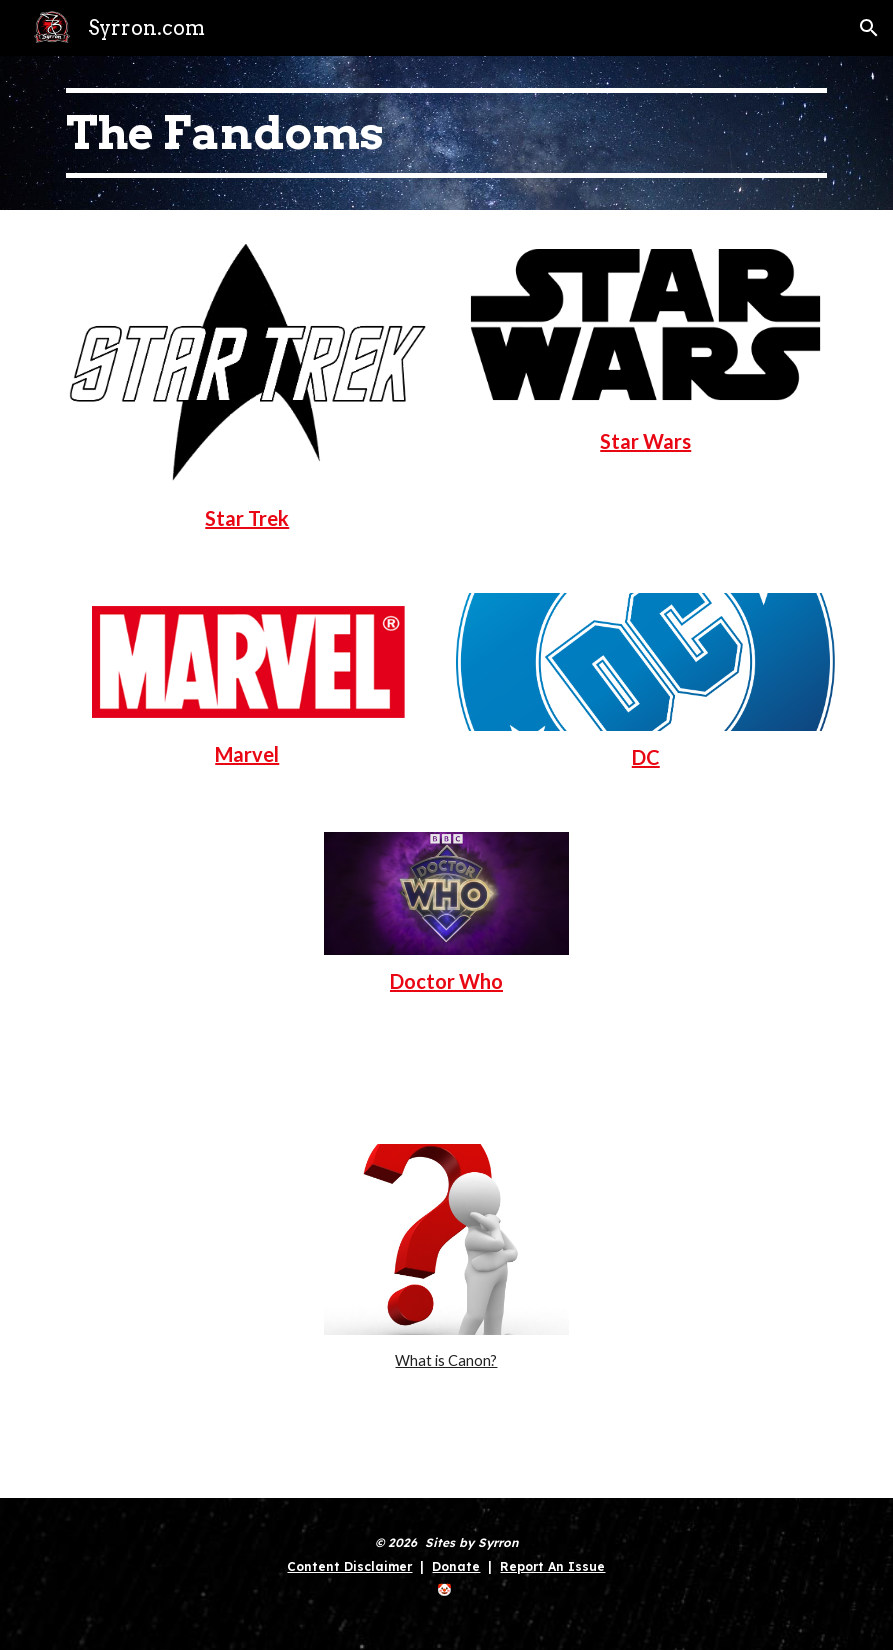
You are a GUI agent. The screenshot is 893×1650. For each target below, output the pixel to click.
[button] (869, 28)
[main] (446, 133)
